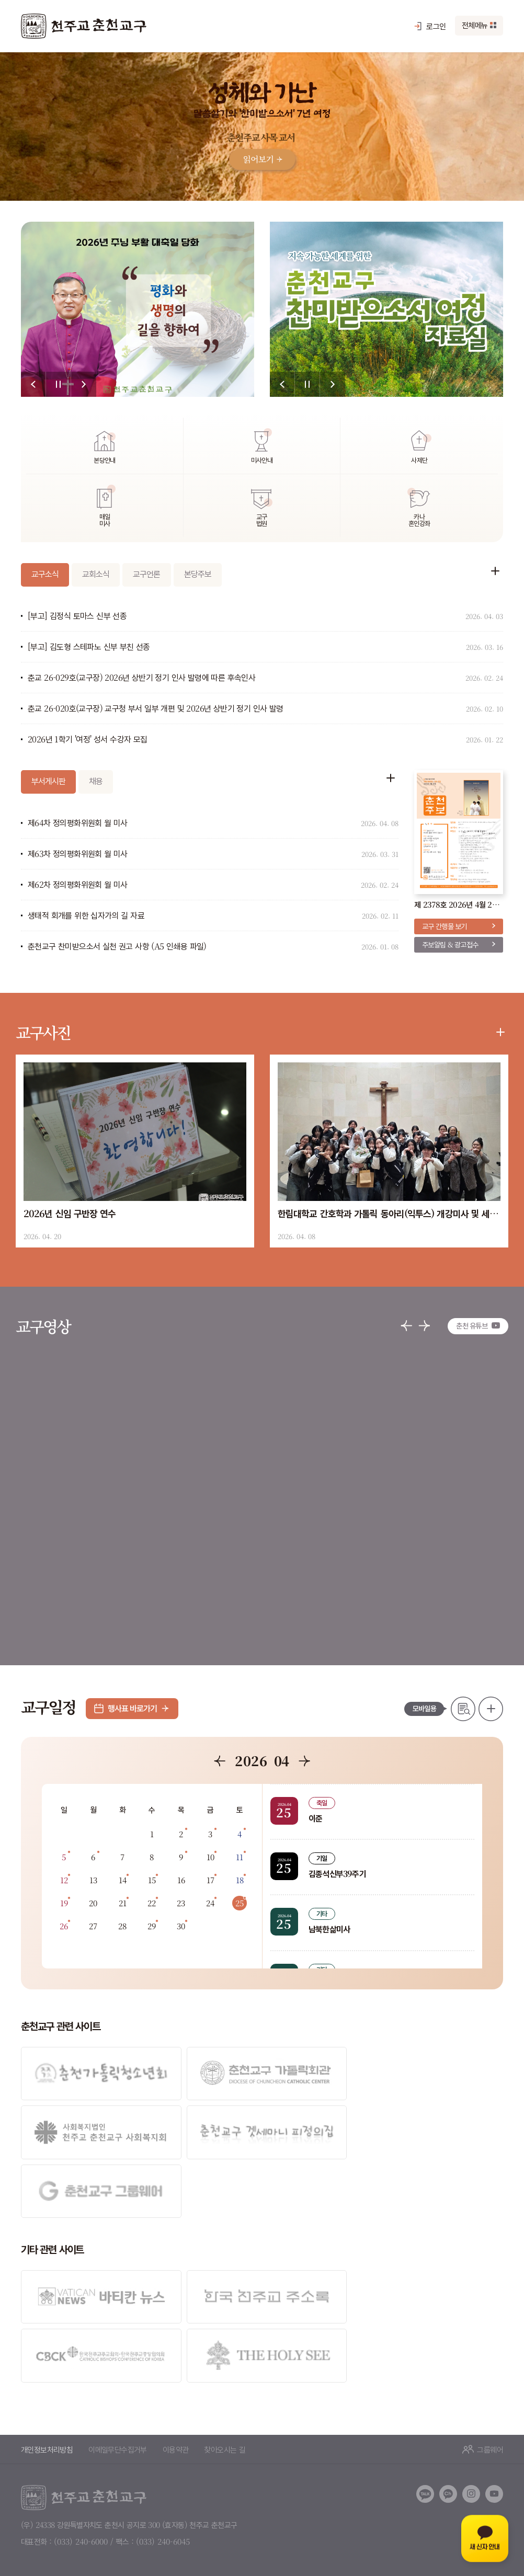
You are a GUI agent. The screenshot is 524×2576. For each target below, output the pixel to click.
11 (239, 1856)
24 (210, 1902)
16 (181, 1879)
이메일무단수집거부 (117, 2386)
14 (123, 1879)
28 (122, 1925)
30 (181, 1925)
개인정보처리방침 (47, 2386)
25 (239, 1902)
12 (64, 1879)
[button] (33, 384)
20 (93, 1902)
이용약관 (176, 2386)
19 (64, 1902)
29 (151, 1925)
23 (181, 1902)
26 (64, 1925)
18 (240, 1879)
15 (152, 1879)
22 (151, 1902)
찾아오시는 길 (224, 2386)
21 (123, 1902)
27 (93, 1925)
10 (210, 1856)
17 (210, 1879)
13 (93, 1879)
